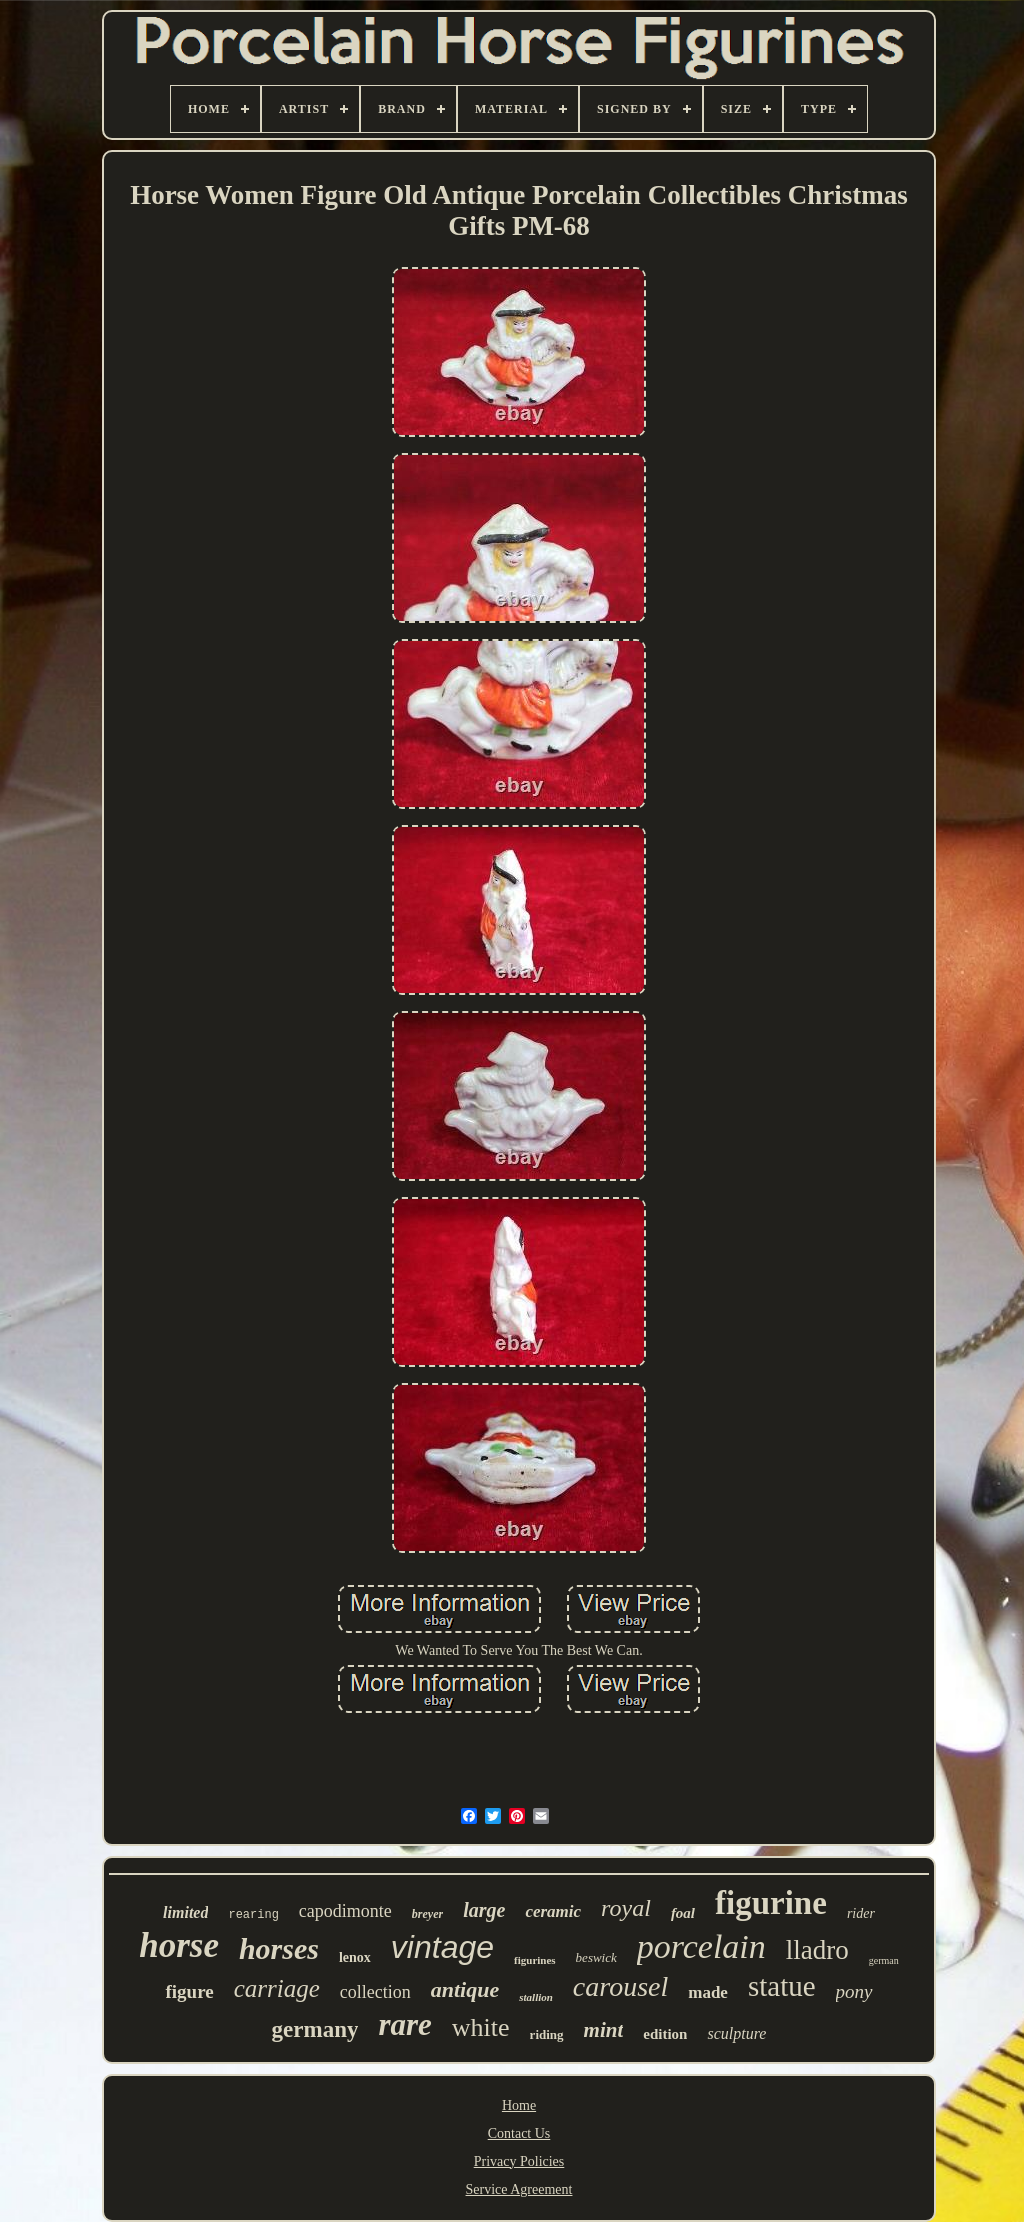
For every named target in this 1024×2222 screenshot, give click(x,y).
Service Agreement (519, 2189)
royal (626, 1908)
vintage (442, 1947)
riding (547, 2034)
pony (854, 1991)
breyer (427, 1914)
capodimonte (345, 1911)
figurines (535, 1960)
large (484, 1910)
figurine (771, 1903)
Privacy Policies (519, 2161)
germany (315, 2029)
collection (375, 1992)
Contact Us (519, 2133)
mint (604, 2030)
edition (665, 2034)
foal (683, 1913)
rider (861, 1913)
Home (519, 2105)
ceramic (553, 1911)
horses (279, 1948)
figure (189, 1991)
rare (404, 2024)
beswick (596, 1957)
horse (179, 1945)
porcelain (701, 1946)
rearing (253, 1915)
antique (465, 1989)
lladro (817, 1950)
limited (185, 1912)
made (708, 1992)
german (884, 1960)
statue (782, 1986)
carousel (620, 1986)
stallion (536, 1997)
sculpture (736, 2033)
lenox (355, 1957)
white (481, 2027)
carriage (277, 1988)
